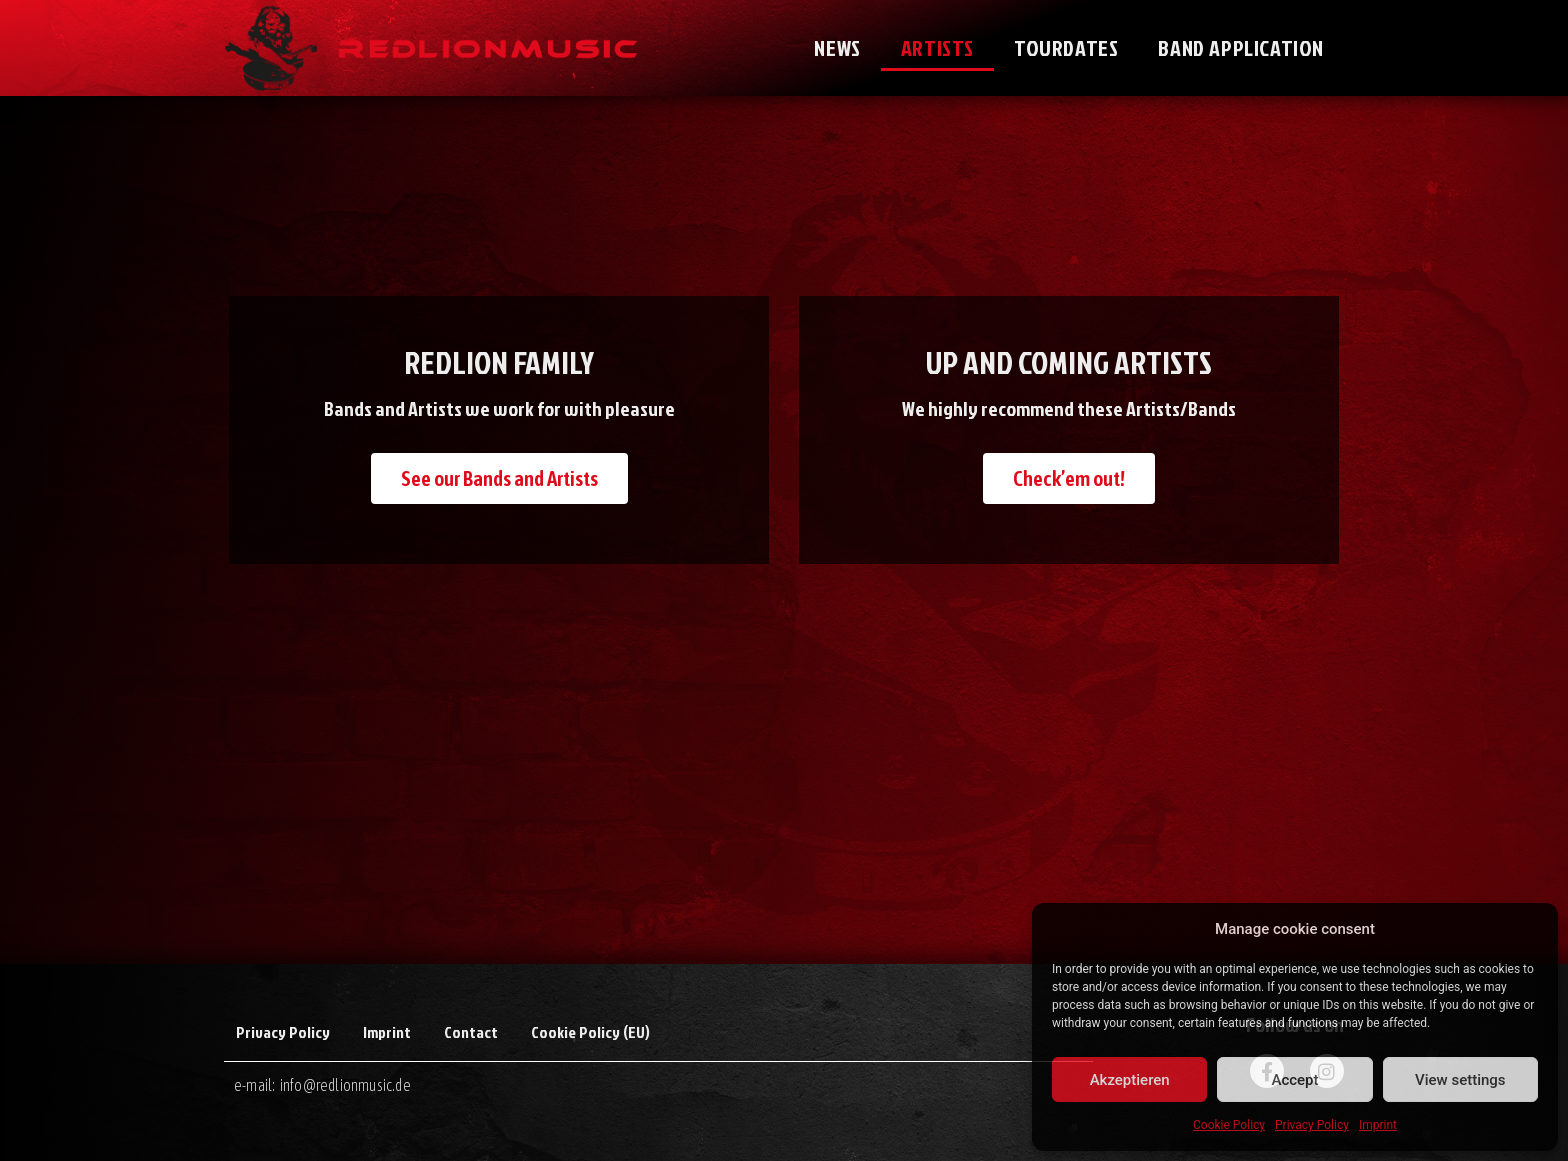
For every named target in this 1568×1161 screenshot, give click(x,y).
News (837, 47)
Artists (937, 47)
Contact (471, 1032)
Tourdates (1066, 47)
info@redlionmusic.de (345, 1085)
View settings (1460, 1080)
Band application (1241, 47)
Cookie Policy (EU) (590, 1032)
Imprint (1378, 1125)
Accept (1294, 1080)
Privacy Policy (1312, 1125)
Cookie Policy (1229, 1125)
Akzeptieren (1130, 1080)
